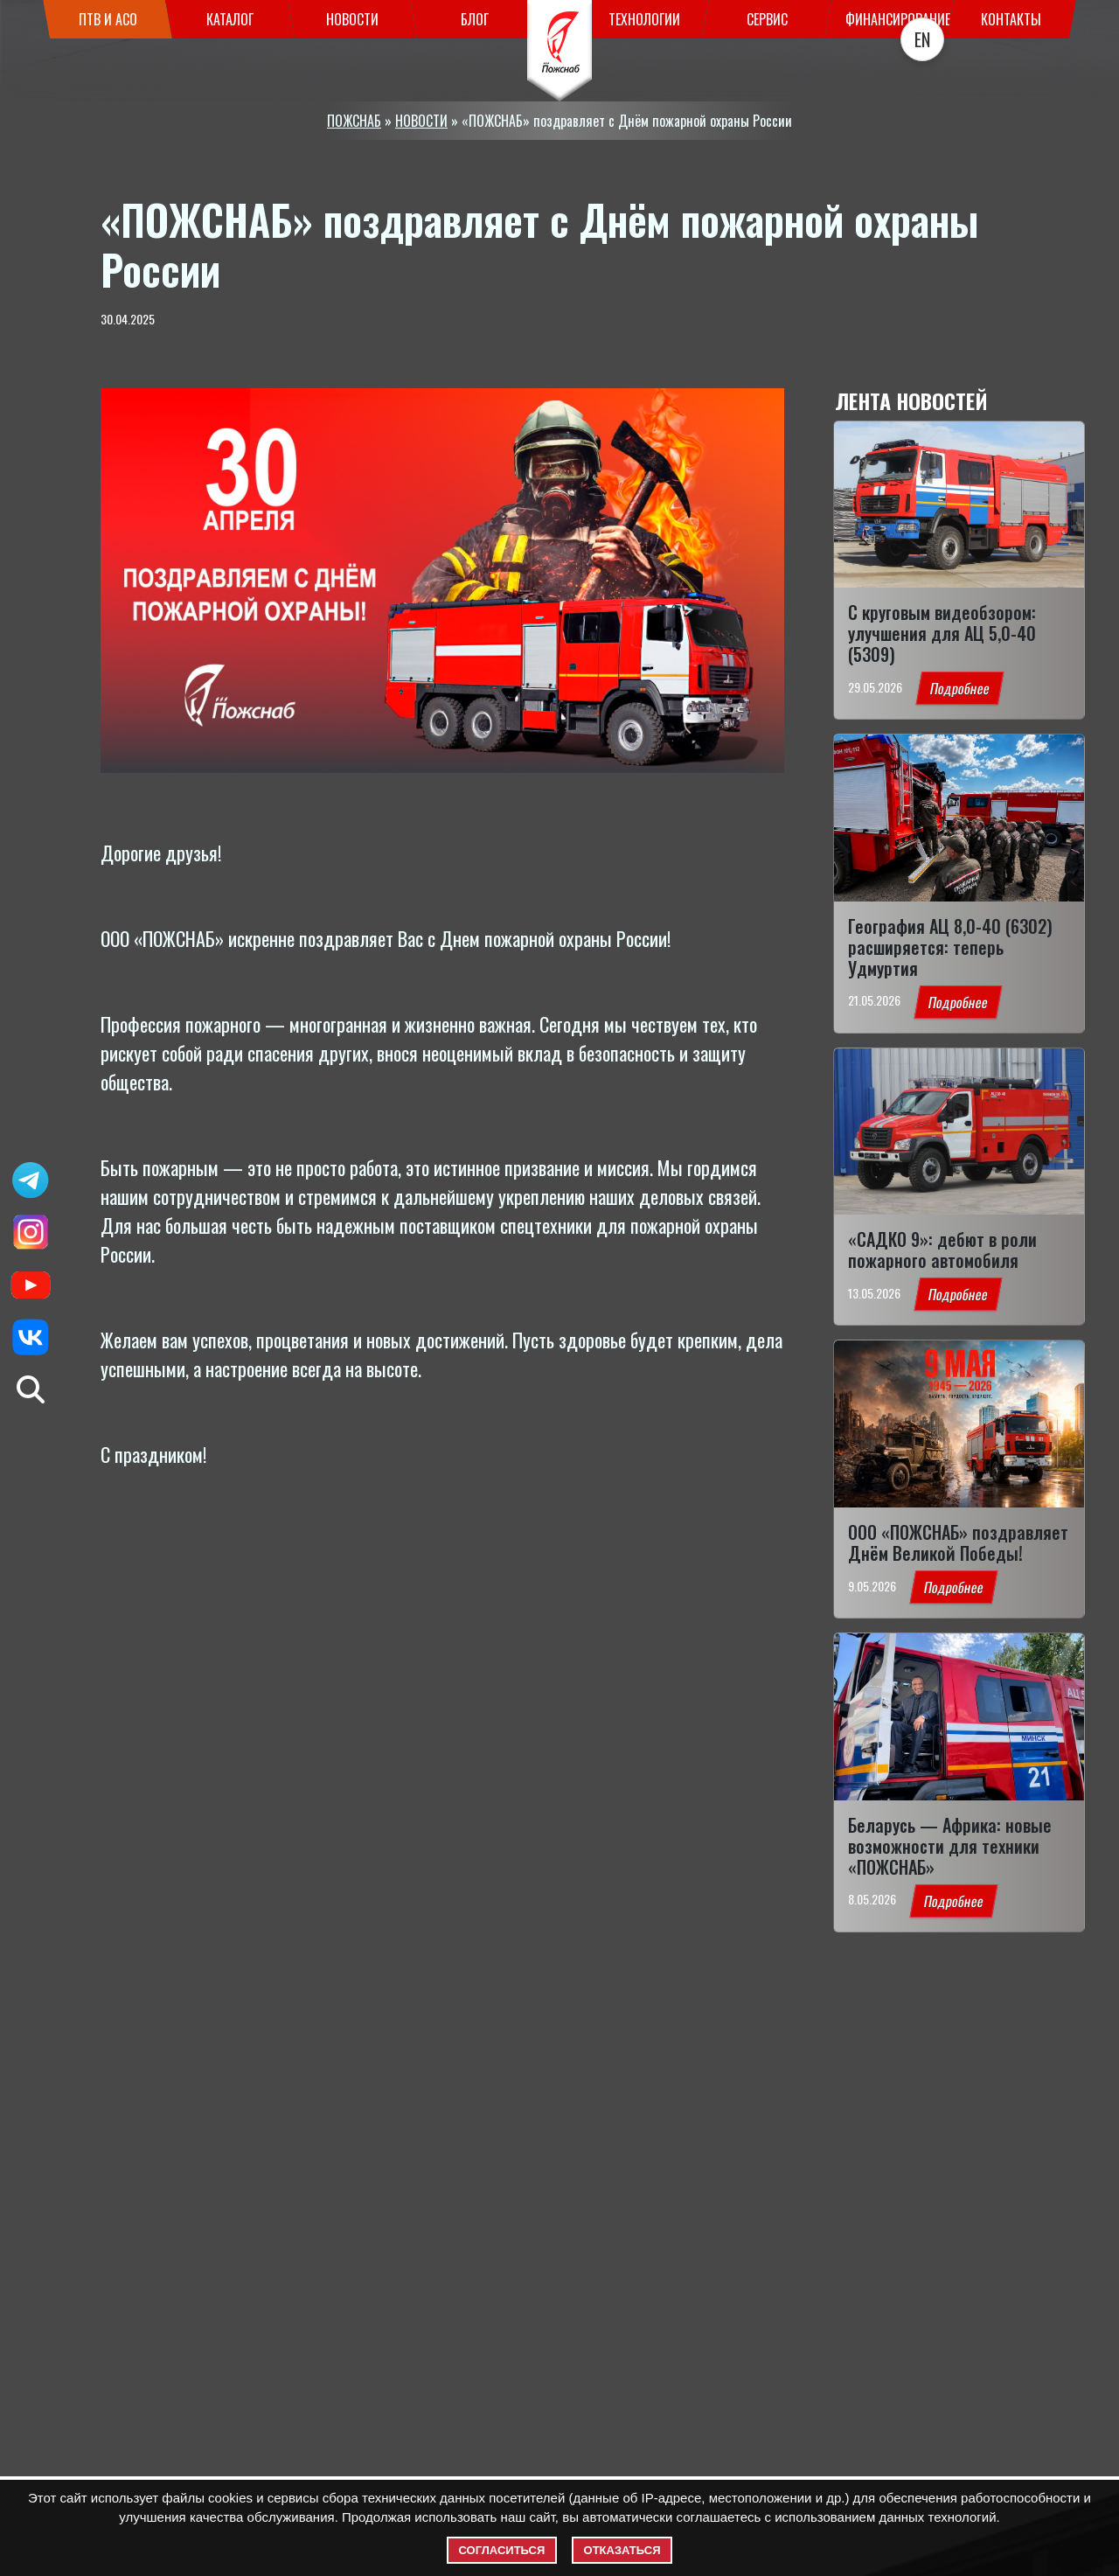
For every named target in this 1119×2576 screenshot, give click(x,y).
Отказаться (622, 2550)
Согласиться (502, 2550)
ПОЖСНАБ (354, 120)
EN (922, 39)
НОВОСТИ (421, 120)
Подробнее (959, 688)
